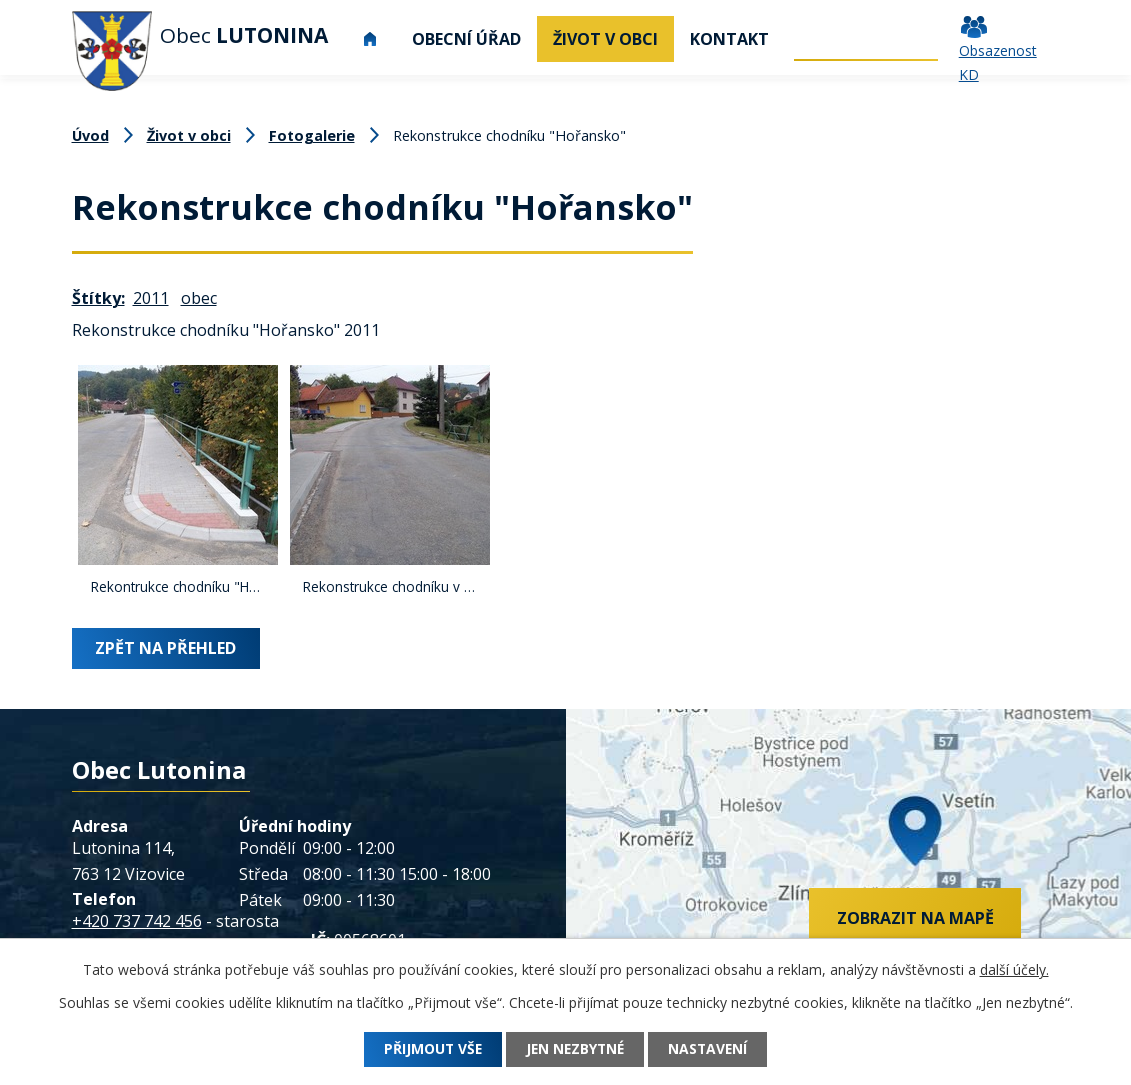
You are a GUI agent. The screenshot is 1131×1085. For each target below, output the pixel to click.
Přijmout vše (428, 1049)
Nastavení (712, 1049)
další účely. (1014, 969)
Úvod (371, 39)
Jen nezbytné (575, 1049)
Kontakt (729, 39)
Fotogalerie (312, 135)
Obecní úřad (466, 39)
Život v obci (605, 39)
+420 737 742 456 (137, 921)
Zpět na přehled (166, 648)
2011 (151, 298)
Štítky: (98, 298)
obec (199, 298)
